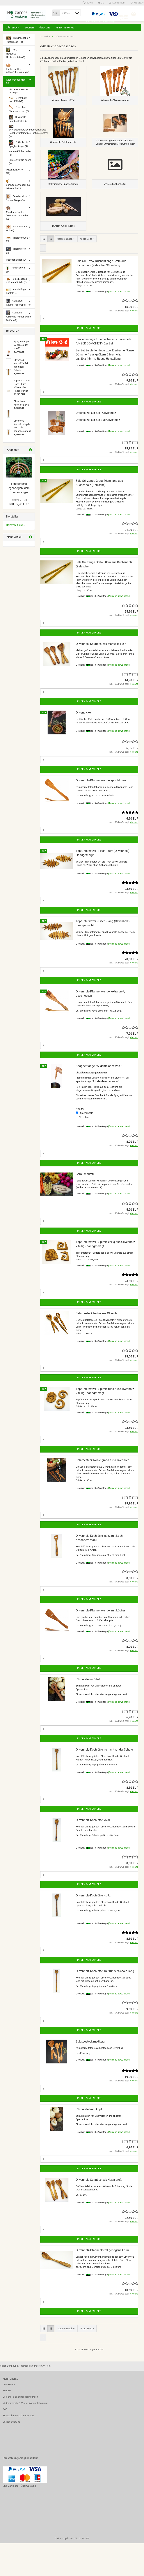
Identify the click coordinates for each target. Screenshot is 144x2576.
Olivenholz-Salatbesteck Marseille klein (101, 676)
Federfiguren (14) (15, 275)
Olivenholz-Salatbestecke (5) (18, 124)
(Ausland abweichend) (119, 324)
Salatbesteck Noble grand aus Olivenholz (102, 1493)
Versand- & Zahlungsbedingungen (20, 2429)
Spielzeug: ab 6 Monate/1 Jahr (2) (16, 286)
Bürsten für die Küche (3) (20, 167)
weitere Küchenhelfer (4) (20, 158)
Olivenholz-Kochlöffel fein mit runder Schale (104, 1782)
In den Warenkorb (89, 360)
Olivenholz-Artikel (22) (15, 177)
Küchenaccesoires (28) (16, 87)
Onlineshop (61, 2571)
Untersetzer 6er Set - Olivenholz (96, 445)
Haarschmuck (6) (17, 245)
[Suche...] (56, 13)
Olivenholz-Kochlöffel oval (93, 1852)
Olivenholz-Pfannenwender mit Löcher (100, 1643)
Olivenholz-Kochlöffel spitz (93, 1928)
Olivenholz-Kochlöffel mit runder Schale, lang (105, 2003)
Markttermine (65, 27)
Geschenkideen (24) (16, 265)
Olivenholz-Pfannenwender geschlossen (101, 813)
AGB (5, 2441)
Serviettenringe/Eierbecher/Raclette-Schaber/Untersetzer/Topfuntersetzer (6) (22, 136)
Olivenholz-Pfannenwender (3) (19, 114)
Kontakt (7, 2423)
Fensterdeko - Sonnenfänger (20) (16, 203)
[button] (100, 3)
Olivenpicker (84, 745)
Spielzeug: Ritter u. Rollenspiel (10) (18, 308)
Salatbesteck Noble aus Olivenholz (98, 1346)
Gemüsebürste (85, 1206)
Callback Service (11, 2454)
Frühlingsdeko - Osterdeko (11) (17, 45)
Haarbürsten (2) (16, 255)
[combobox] (66, 271)
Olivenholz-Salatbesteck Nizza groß (99, 2212)
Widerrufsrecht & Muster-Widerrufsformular (25, 2435)
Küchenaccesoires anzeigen (18, 96)
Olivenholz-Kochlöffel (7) (18, 105)
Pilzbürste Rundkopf (89, 2142)
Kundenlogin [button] (117, 2)
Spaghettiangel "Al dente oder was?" (99, 1098)
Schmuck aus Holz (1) (16, 233)
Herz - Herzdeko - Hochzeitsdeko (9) (15, 58)
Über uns (44, 27)
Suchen (29, 27)
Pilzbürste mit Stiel (88, 1711)
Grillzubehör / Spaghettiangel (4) (19, 149)
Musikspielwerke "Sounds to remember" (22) (17, 218)
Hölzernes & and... (15, 530)
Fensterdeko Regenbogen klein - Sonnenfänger (19, 494)
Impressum (9, 2417)
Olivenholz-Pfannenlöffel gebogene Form (102, 2282)
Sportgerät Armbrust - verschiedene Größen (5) (18, 321)
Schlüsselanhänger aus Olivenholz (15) (18, 189)
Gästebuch (12, 27)
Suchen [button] (88, 2)
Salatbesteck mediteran (91, 2074)
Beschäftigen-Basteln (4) (17, 297)
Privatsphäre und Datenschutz (18, 2448)
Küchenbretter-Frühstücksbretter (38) (17, 73)
